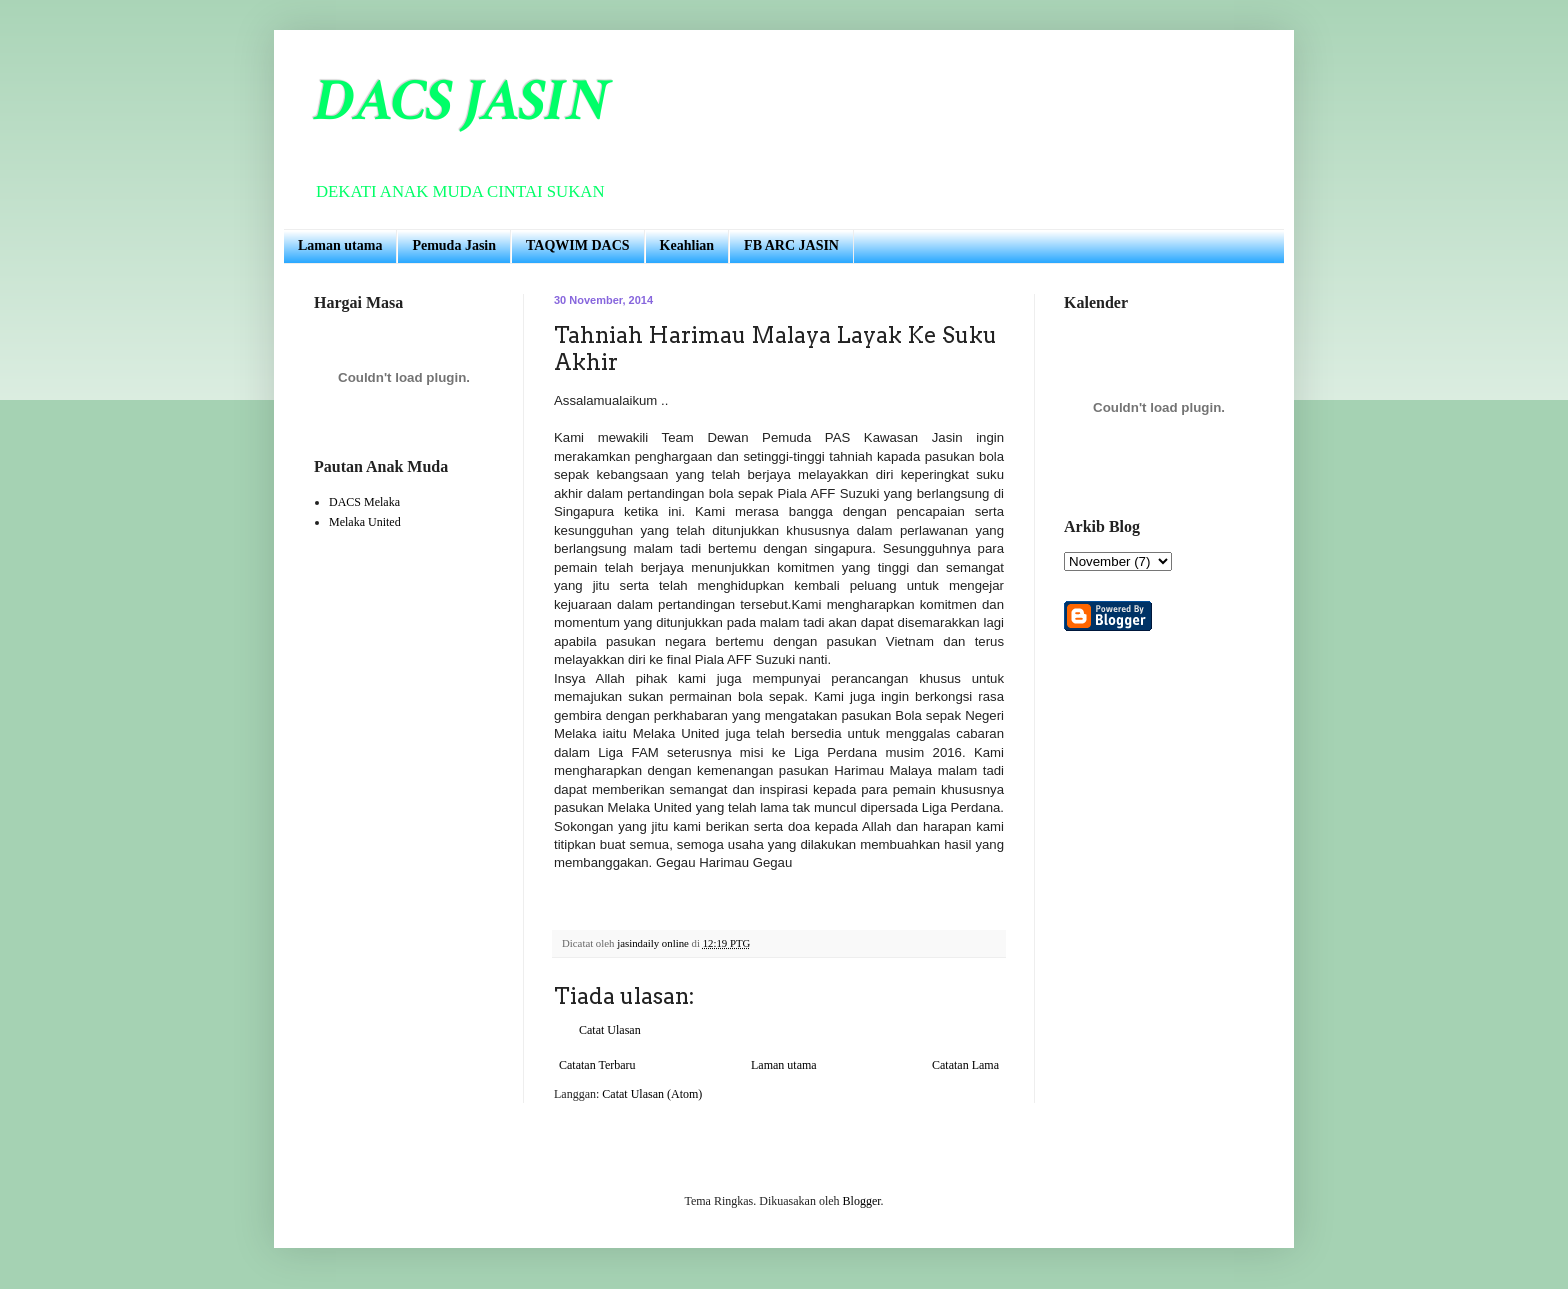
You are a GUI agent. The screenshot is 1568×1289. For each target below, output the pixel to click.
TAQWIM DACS (578, 245)
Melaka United (365, 522)
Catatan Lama (965, 1065)
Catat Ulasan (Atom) (652, 1094)
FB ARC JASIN (791, 245)
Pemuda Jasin (454, 245)
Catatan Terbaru (597, 1065)
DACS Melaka (364, 502)
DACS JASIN (461, 101)
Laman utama (340, 245)
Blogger (862, 1201)
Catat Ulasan (610, 1030)
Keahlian (687, 245)
